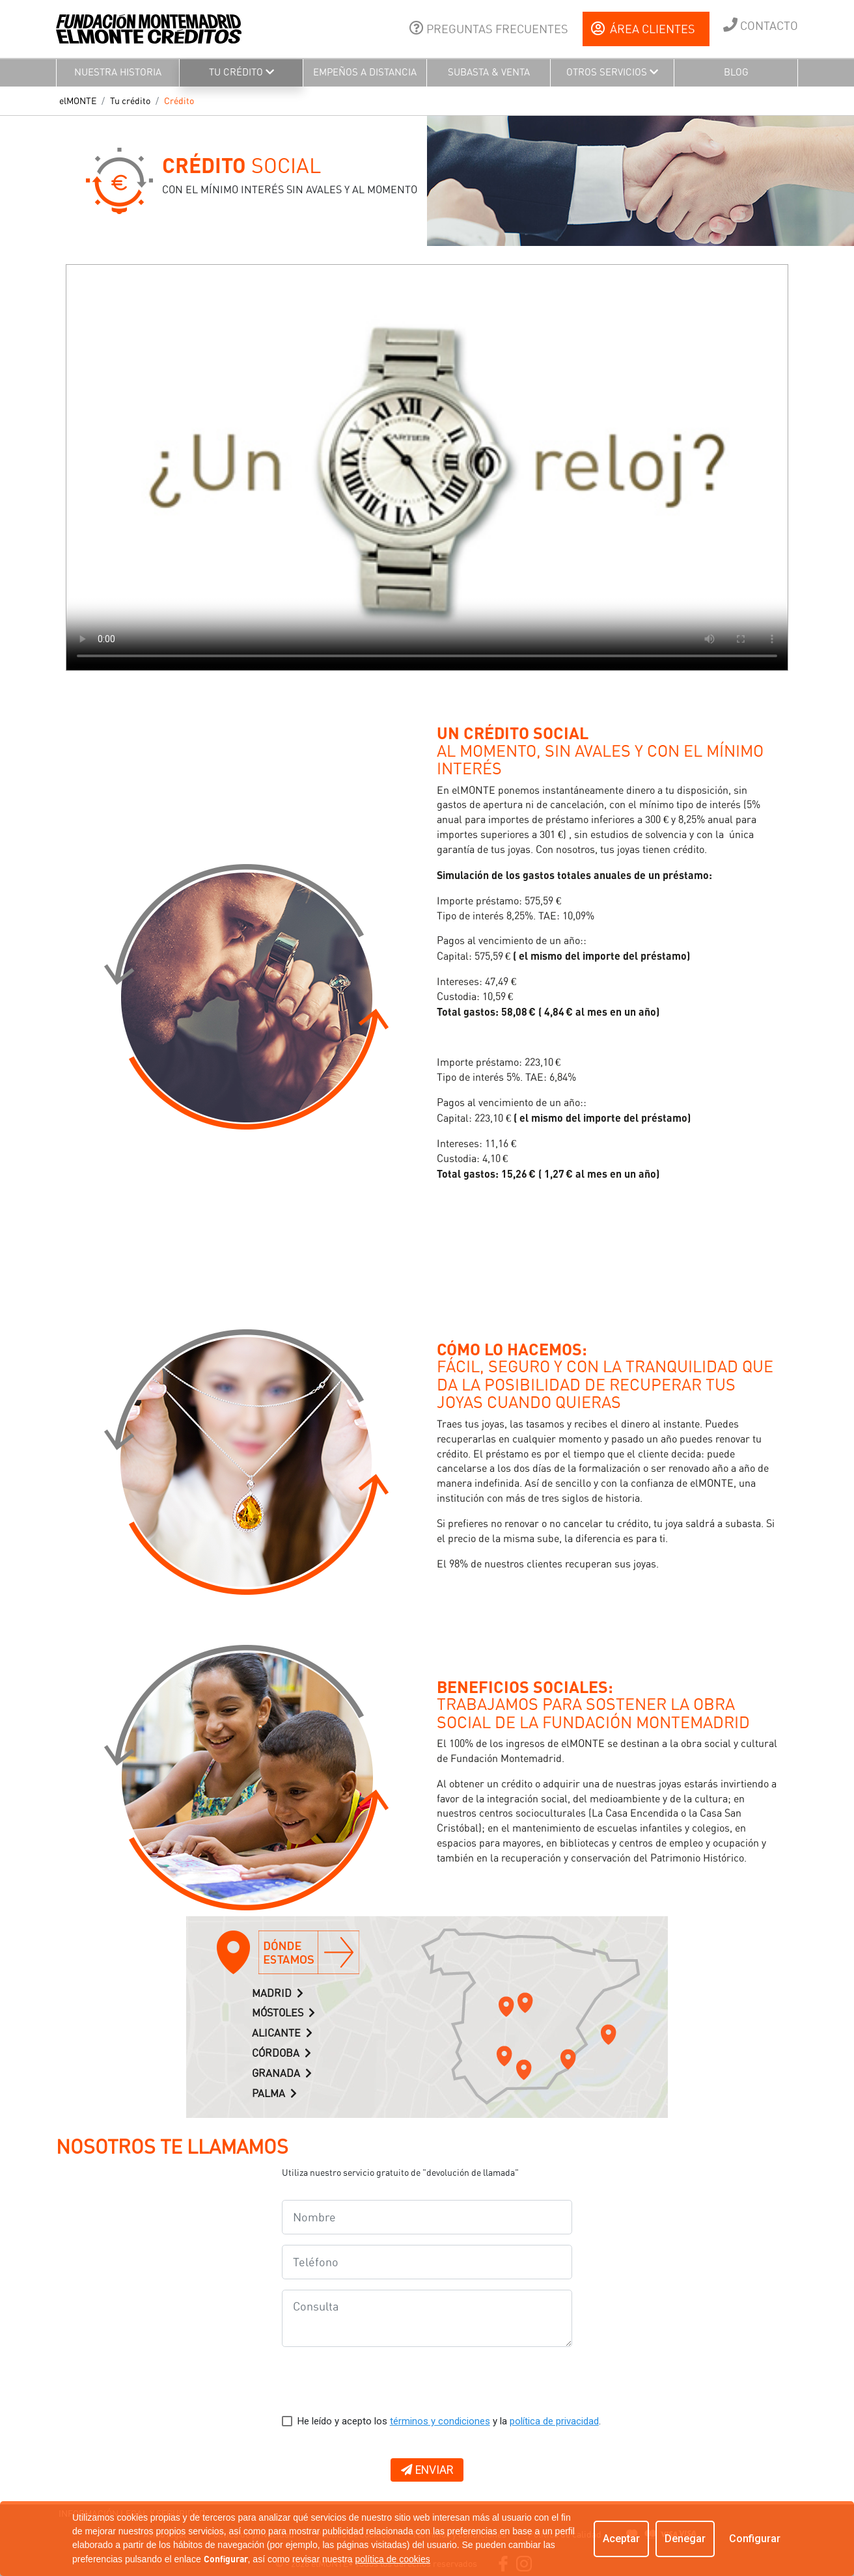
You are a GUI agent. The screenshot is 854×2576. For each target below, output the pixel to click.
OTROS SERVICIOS (612, 72)
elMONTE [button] (77, 101)
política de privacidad (554, 2421)
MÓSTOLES (283, 2013)
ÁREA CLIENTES (643, 28)
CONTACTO (760, 25)
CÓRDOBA (281, 2053)
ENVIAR (427, 2469)
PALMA (274, 2093)
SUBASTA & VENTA (489, 72)
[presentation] (381, 2382)
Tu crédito (130, 101)
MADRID (277, 1993)
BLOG (736, 72)
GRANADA (282, 2073)
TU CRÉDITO (241, 72)
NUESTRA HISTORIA (117, 72)
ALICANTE (282, 2033)
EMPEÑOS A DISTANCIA (365, 72)
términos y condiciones (440, 2421)
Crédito (179, 101)
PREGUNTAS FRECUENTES (488, 28)
